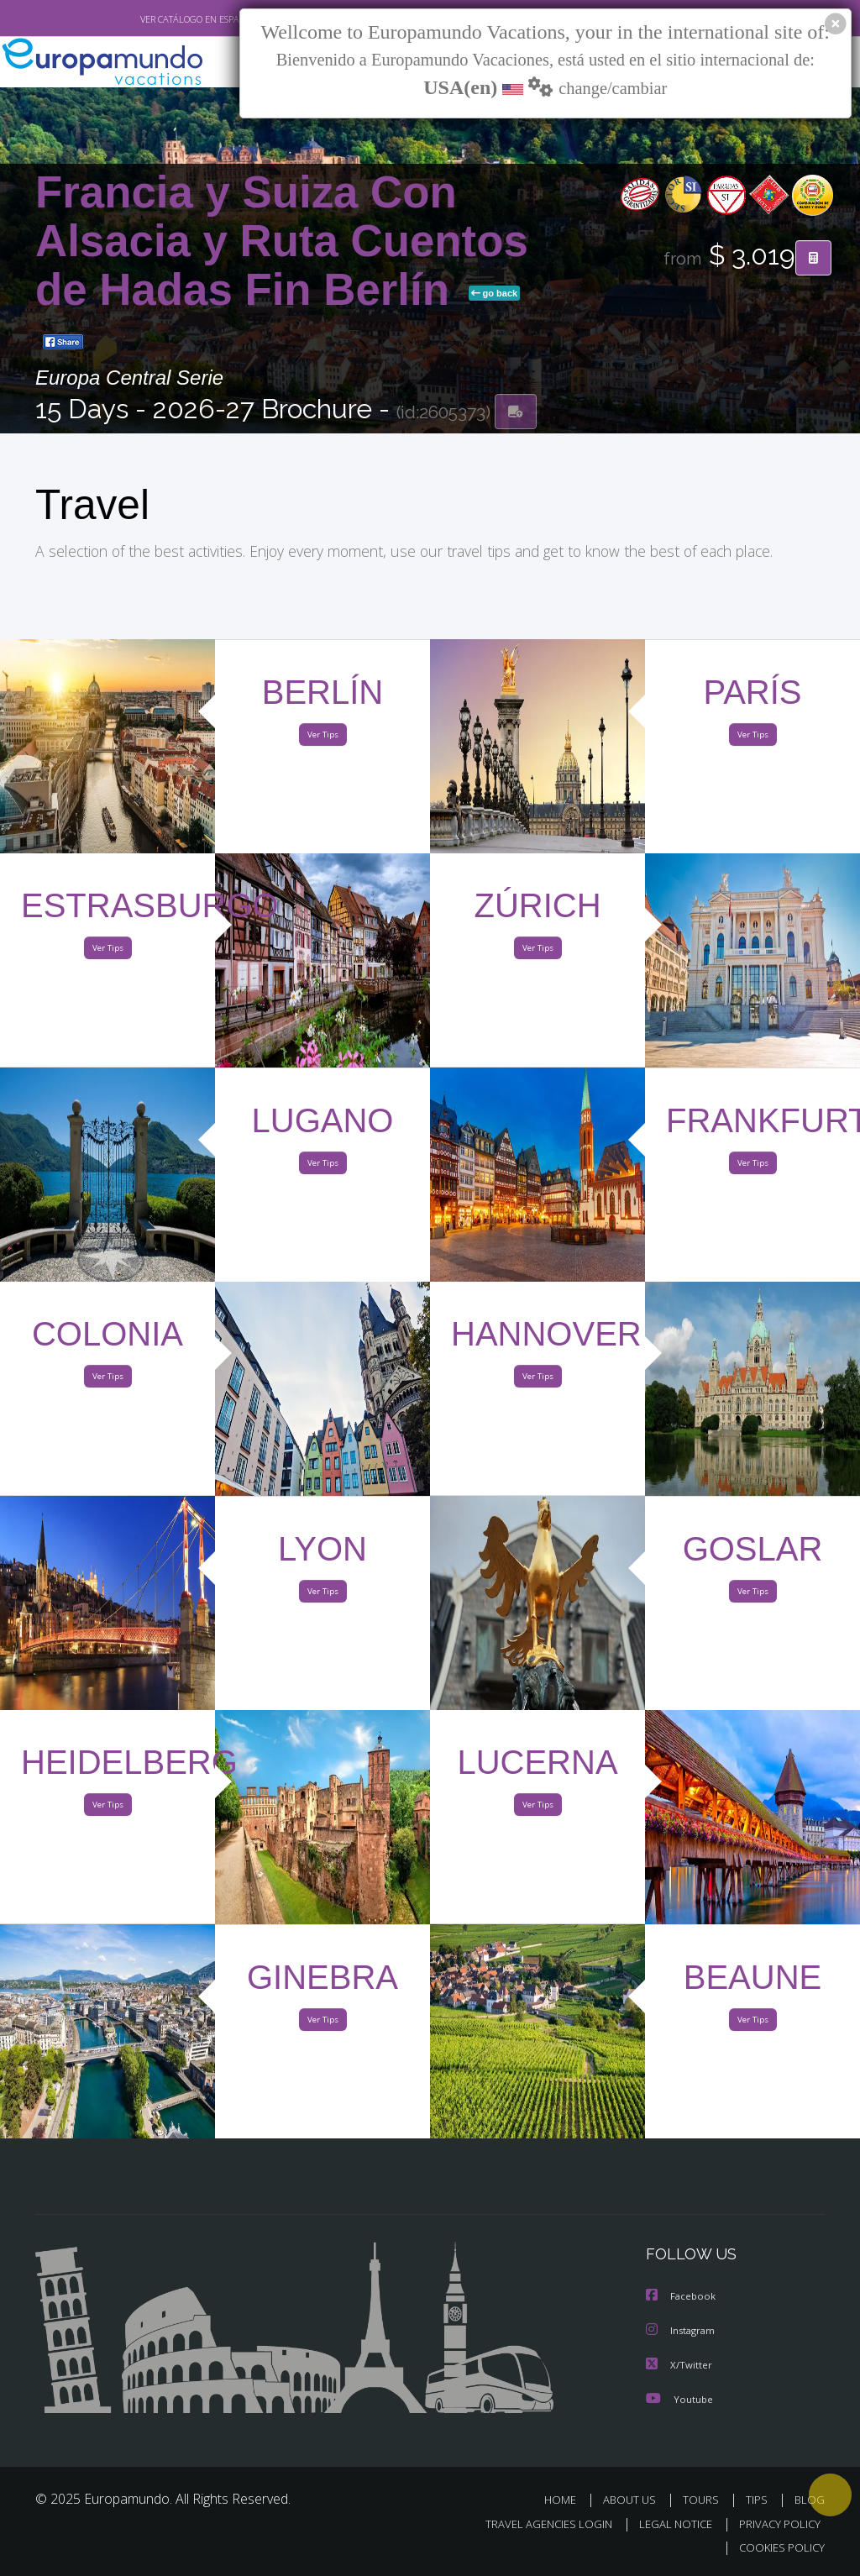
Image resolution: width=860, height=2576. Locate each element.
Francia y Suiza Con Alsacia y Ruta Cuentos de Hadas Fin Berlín (281, 242)
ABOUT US (634, 2501)
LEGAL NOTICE (667, 2524)
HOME (566, 2501)
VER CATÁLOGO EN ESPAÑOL (160, 19)
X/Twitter (679, 2366)
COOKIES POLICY (778, 2548)
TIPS (759, 2501)
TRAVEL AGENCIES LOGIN (536, 2524)
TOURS (704, 2501)
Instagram (682, 2333)
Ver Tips (322, 738)
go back (494, 295)
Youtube (679, 2400)
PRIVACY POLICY (776, 2524)
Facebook (682, 2299)
